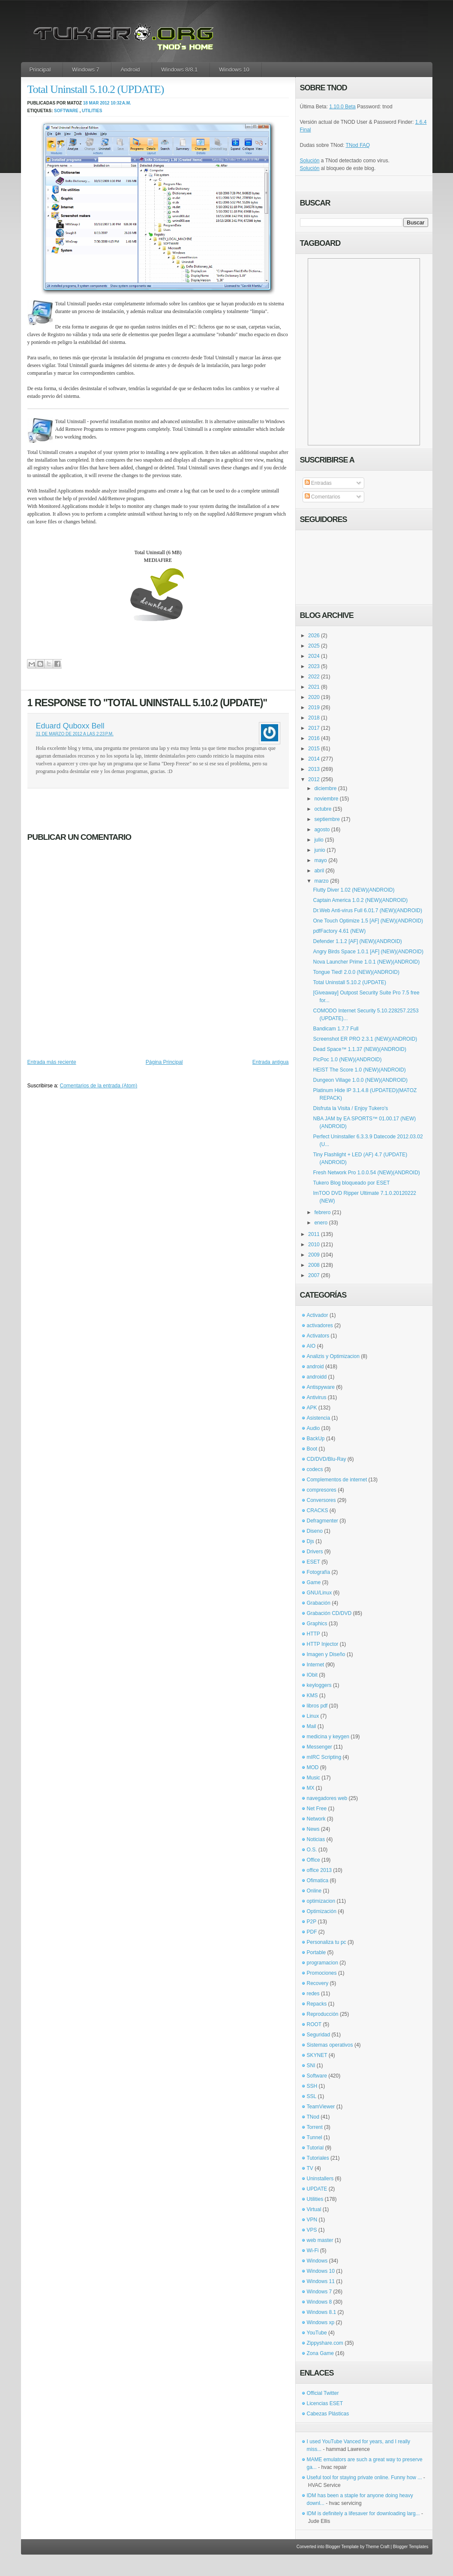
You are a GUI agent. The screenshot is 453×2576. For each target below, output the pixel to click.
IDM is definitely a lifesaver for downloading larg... (363, 2513)
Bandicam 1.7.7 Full (335, 1029)
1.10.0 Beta (342, 107)
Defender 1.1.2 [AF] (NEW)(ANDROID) (357, 941)
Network (316, 1819)
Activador (317, 1315)
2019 (314, 707)
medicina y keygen (328, 1737)
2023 (314, 666)
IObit (312, 1675)
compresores (321, 1490)
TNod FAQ (357, 145)
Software (66, 110)
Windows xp (321, 2322)
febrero (322, 1212)
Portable (316, 1952)
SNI (311, 2066)
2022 (314, 677)
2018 (314, 718)
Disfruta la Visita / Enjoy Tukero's (350, 1108)
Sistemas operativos (330, 2045)
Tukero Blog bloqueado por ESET (351, 1183)
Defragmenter (322, 1521)
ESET (313, 1562)
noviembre (326, 799)
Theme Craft (378, 2546)
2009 (314, 1255)
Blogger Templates (411, 2546)
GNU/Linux (319, 1593)
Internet (315, 1665)
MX (311, 1788)
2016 (314, 738)
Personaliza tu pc (326, 1942)
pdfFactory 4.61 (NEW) (339, 931)
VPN (312, 2220)
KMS (312, 1695)
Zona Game (320, 2353)
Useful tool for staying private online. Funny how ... (364, 2477)
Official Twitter (323, 2393)
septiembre (326, 819)
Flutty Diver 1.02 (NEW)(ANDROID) (353, 890)
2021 (314, 687)
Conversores (321, 1500)
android (315, 1367)
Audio (313, 1428)
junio (319, 850)
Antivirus (317, 1397)
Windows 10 (234, 69)
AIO (311, 1346)
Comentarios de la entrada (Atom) (99, 1086)
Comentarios (322, 497)
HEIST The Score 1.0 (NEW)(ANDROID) (359, 1070)
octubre (322, 809)
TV (310, 2168)
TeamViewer (321, 2107)
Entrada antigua (270, 1062)
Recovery (318, 1983)
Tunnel (314, 2137)
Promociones (322, 1973)
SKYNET (317, 2055)
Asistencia (318, 1418)
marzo (321, 881)
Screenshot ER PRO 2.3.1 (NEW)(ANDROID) (365, 1039)
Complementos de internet (337, 1480)
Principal (40, 69)
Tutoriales (318, 2158)
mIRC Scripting (324, 1757)
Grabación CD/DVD (329, 1613)
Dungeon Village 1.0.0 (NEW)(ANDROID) (360, 1080)
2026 (314, 636)
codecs (315, 1469)
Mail (311, 1726)
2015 (314, 749)
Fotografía (318, 1572)
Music (313, 1778)
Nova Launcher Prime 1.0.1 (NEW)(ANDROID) (366, 962)
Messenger (319, 1747)
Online (314, 1891)
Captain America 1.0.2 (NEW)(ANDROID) (360, 900)
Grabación (318, 1603)
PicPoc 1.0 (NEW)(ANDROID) (347, 1060)
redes (313, 1994)
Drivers (315, 1552)
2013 (314, 769)
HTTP (313, 1634)
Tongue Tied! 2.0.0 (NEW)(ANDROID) (356, 972)
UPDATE (317, 2189)
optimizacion (321, 1901)
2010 (314, 1245)
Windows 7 (85, 69)
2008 (314, 1265)
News (313, 1829)
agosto (322, 830)
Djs (310, 1541)
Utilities (92, 110)
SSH (312, 2086)
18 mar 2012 (96, 103)
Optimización (321, 1911)
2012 (314, 779)
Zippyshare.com (325, 2343)
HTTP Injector (323, 1644)
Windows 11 (321, 2281)
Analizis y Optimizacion (333, 1356)
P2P (312, 1922)
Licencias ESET (325, 2403)
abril (319, 871)
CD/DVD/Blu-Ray (326, 1459)
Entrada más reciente (51, 1062)
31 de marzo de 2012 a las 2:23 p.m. (75, 733)
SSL (312, 2096)
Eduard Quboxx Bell (70, 726)
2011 (314, 1234)
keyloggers (319, 1685)
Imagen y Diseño (326, 1654)
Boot (312, 1449)
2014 (314, 759)
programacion (322, 1963)
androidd (317, 1377)
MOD (313, 1767)
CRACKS (317, 1510)
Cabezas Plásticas (328, 2414)
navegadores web (327, 1798)
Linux (313, 1716)
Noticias (316, 1839)
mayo (320, 860)
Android (130, 69)
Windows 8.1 (321, 2312)
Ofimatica (318, 1880)
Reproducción (323, 2014)
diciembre (325, 788)
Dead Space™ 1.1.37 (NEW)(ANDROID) (359, 1049)
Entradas (318, 483)
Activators (318, 1336)
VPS (312, 2230)
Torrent (315, 2127)
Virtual (314, 2209)
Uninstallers (320, 2179)
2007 (314, 1275)
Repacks (317, 2004)
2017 (314, 728)
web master (320, 2240)
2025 (314, 646)
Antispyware (321, 1387)
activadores (320, 1325)
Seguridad (318, 2035)
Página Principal (164, 1062)
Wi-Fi (313, 2251)
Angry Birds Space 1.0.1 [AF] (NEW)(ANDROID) (368, 952)
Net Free (317, 1809)
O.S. (312, 1850)
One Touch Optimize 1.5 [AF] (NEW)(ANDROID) (368, 921)
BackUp (316, 1439)
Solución (310, 161)
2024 (314, 656)
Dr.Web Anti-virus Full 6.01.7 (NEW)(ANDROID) (367, 910)
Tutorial (315, 2148)
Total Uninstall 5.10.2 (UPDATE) (95, 89)
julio (318, 840)
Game (314, 1582)
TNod (313, 2117)
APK (312, 1408)
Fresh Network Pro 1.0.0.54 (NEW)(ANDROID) (366, 1173)
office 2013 (319, 1870)
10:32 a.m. (121, 103)
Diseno (315, 1531)
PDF (312, 1932)
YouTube (317, 2333)
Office (313, 1860)
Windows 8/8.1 (179, 69)
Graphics (317, 1624)
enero (320, 1223)
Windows (317, 2261)
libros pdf (317, 1706)
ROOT (314, 2024)
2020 (314, 697)
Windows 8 (319, 2302)
